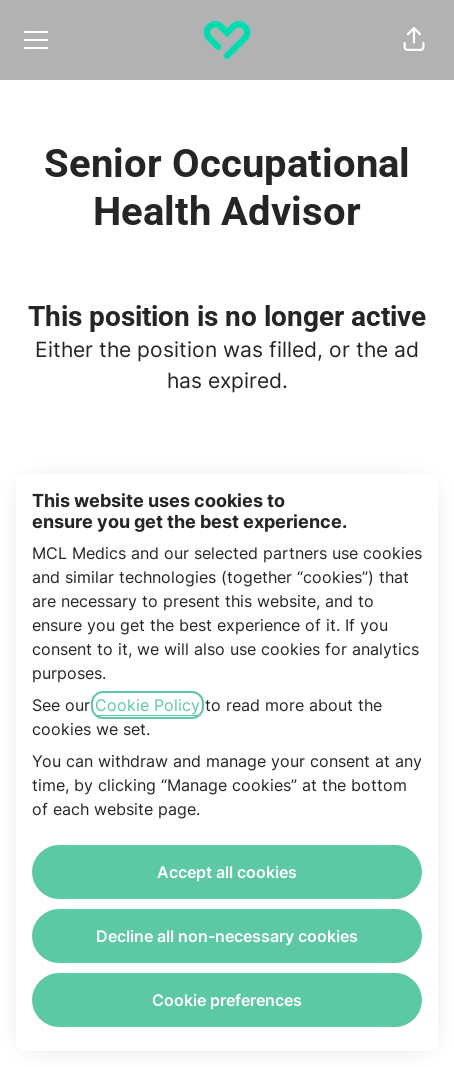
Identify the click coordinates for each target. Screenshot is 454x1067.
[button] (414, 40)
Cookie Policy (147, 705)
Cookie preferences (227, 1000)
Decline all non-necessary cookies (227, 936)
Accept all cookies (227, 872)
